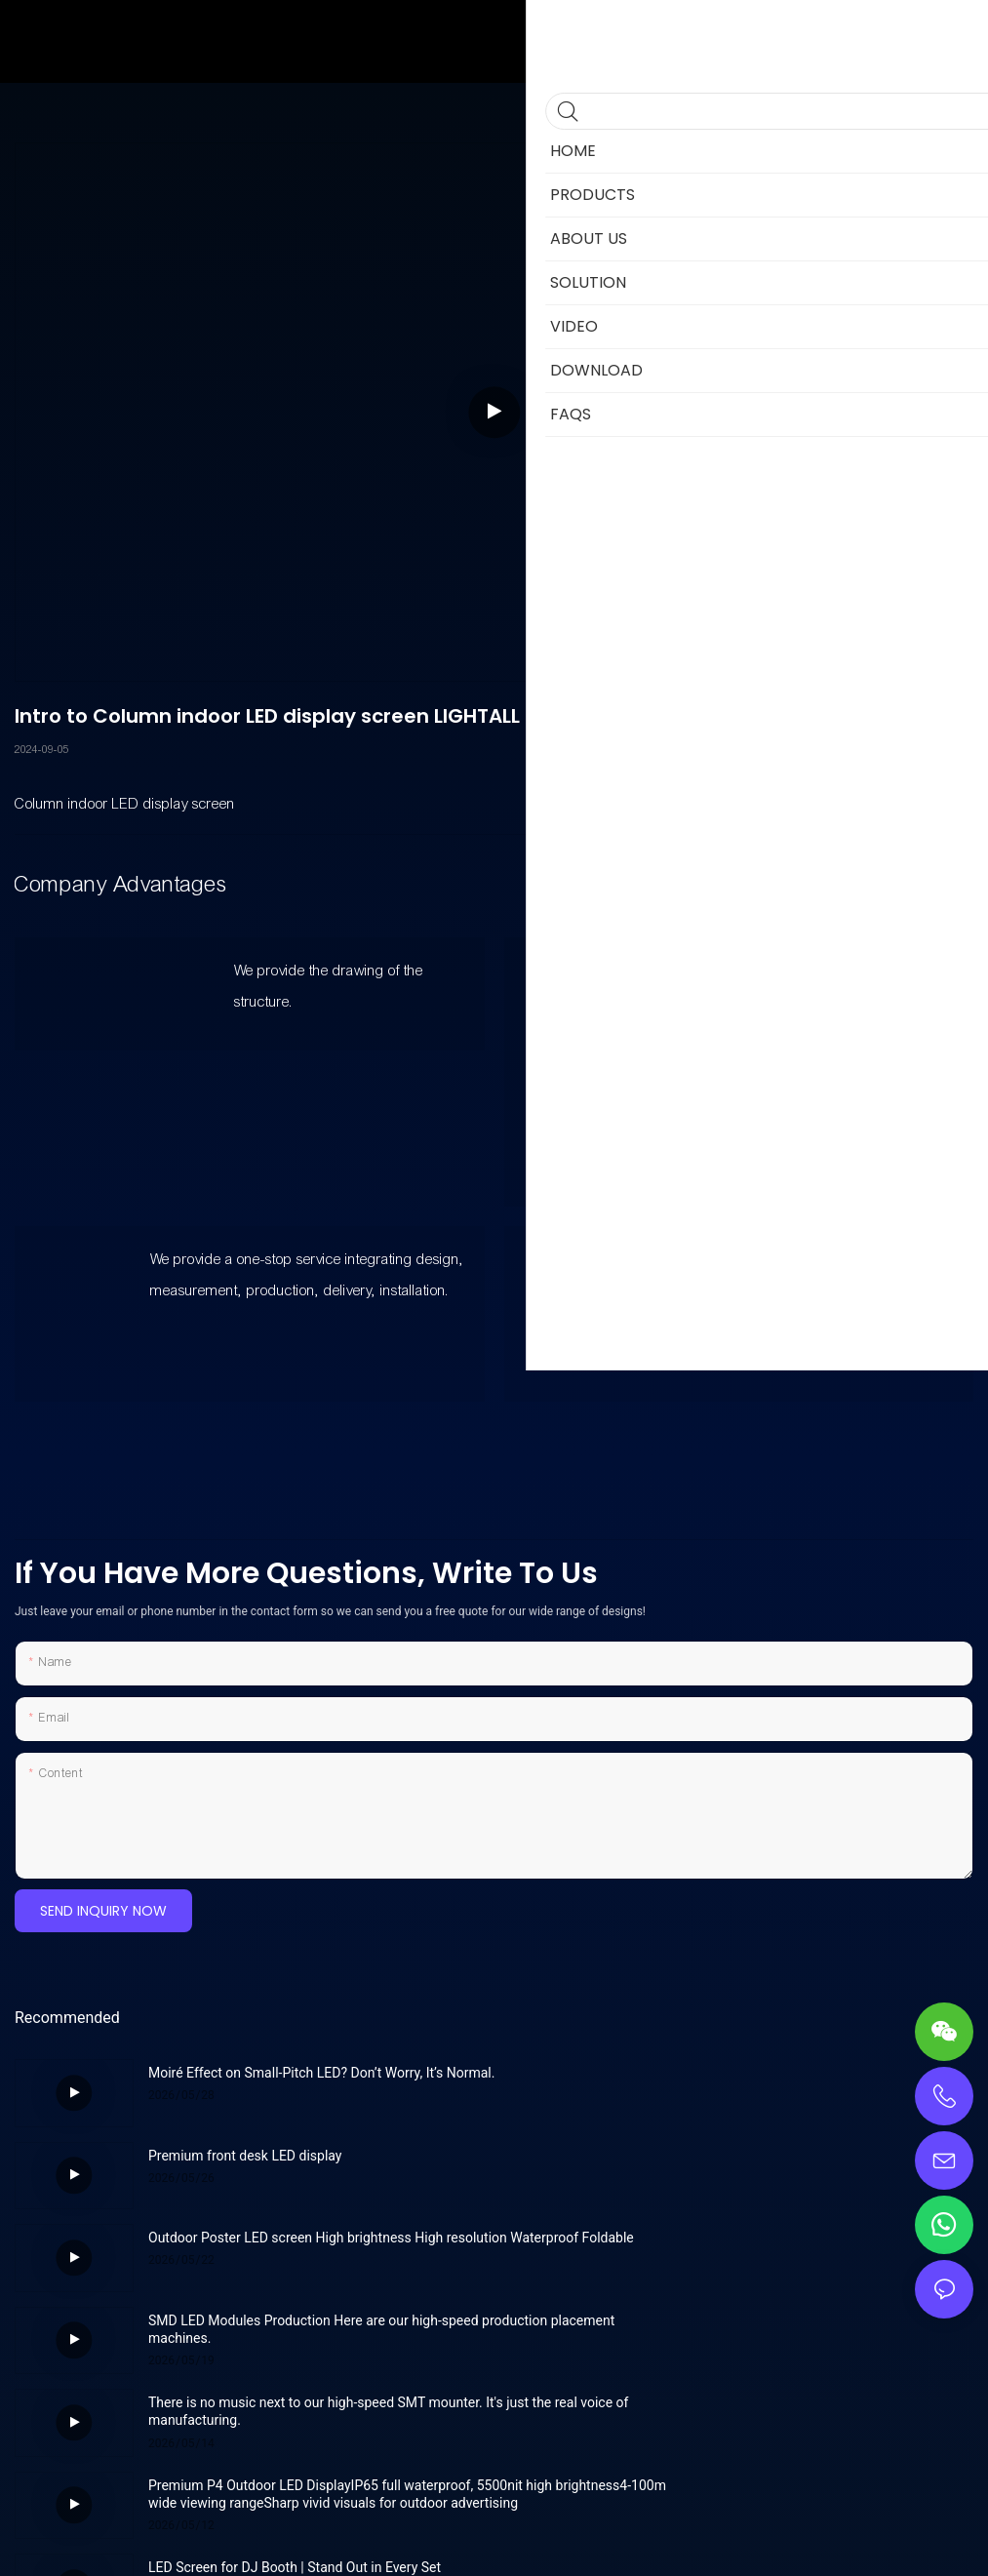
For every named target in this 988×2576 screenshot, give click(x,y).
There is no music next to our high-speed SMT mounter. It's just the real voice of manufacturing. (315, 2246)
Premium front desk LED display (724, 2073)
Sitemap (539, 2541)
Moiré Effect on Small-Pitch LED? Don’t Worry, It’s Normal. (295, 2081)
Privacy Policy (616, 2541)
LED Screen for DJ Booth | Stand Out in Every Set (294, 2320)
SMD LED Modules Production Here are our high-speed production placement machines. (793, 2164)
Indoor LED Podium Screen (229, 2402)
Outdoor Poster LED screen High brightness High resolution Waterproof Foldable (295, 2164)
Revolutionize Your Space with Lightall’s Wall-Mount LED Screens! (797, 2329)
